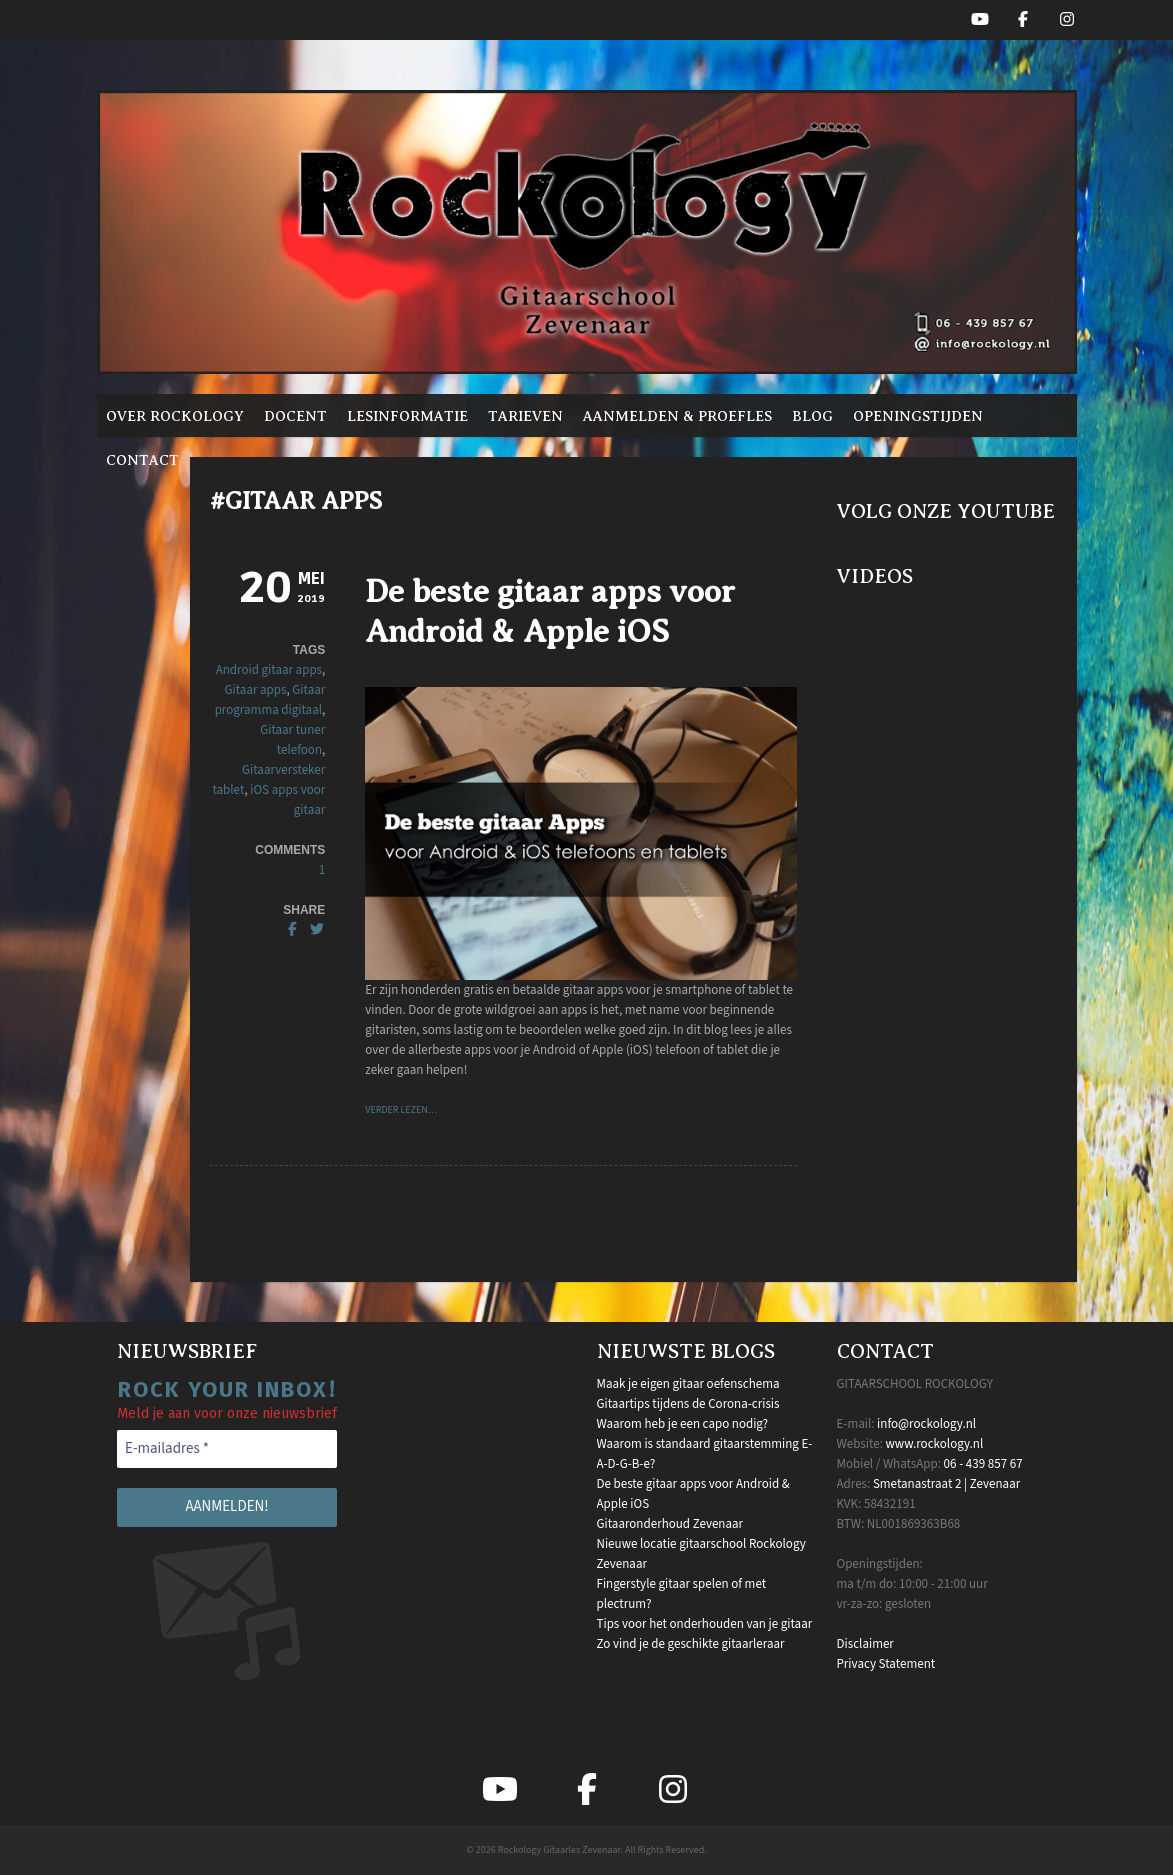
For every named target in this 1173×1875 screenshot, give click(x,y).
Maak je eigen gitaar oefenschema (688, 1384)
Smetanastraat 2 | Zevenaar (946, 1484)
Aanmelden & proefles (677, 416)
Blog (812, 416)
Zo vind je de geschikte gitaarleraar (691, 1644)
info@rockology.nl (926, 1424)
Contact (142, 460)
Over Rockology (175, 416)
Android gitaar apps (269, 670)
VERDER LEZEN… (401, 1110)
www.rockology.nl (934, 1444)
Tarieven (525, 416)
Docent (295, 416)
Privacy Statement (886, 1664)
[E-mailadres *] (227, 1449)
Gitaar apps (256, 690)
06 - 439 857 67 (983, 1464)
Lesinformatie (407, 416)
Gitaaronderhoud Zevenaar (670, 1524)
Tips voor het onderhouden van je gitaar (705, 1624)
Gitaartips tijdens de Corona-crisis (688, 1404)
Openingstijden (918, 416)
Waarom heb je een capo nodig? (682, 1424)
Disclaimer (865, 1644)
